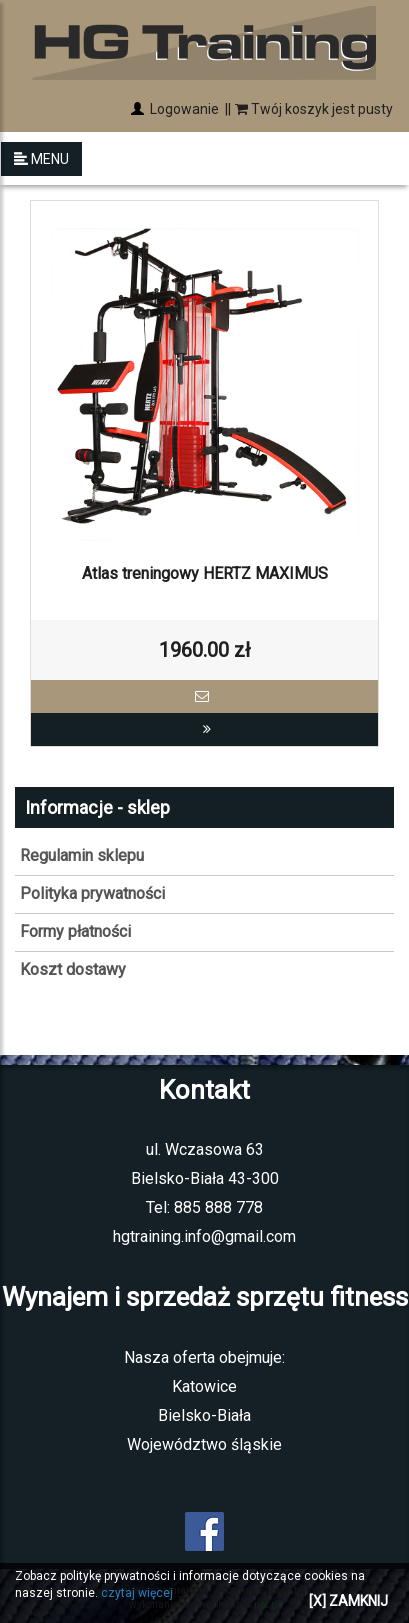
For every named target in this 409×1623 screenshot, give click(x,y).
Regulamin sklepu (82, 855)
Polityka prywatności (92, 893)
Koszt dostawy (73, 969)
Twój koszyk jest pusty (314, 109)
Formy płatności (75, 931)
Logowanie (183, 109)
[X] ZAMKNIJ (348, 1601)
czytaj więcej (137, 1593)
